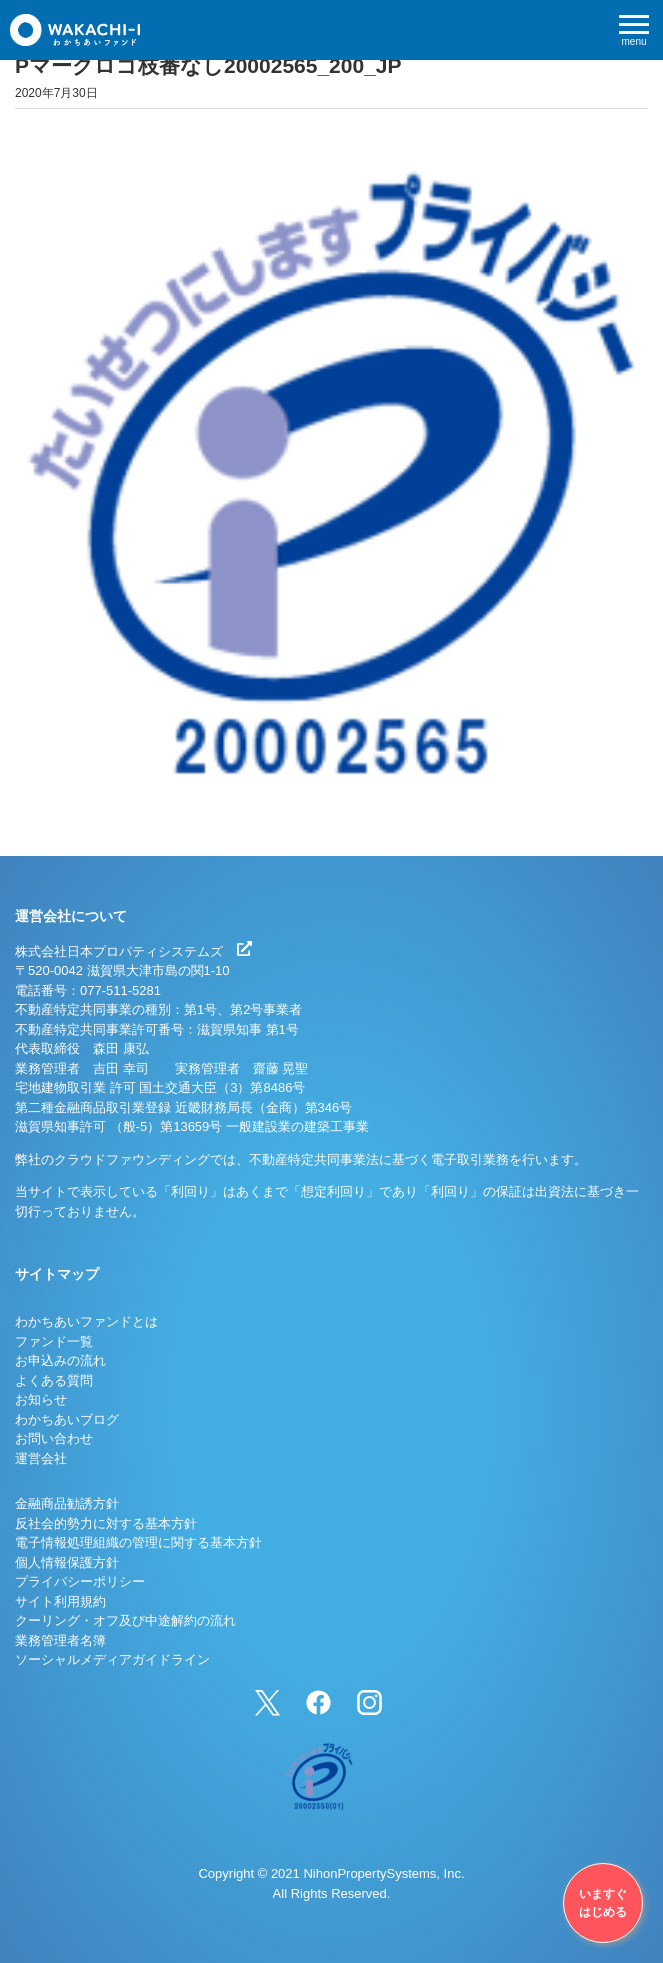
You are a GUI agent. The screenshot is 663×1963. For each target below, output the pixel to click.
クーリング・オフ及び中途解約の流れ (125, 1620)
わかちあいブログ (67, 1419)
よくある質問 (54, 1380)
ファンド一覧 (54, 1341)
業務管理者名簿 (60, 1640)
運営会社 (41, 1458)
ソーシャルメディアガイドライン (112, 1659)
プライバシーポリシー (80, 1581)
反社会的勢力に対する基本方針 (106, 1523)
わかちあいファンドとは (86, 1321)
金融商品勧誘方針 (67, 1503)
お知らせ (41, 1399)
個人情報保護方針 (67, 1562)
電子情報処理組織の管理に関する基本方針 (138, 1542)
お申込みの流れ (60, 1360)
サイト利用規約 (60, 1601)
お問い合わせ (54, 1438)
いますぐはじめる (603, 1903)
